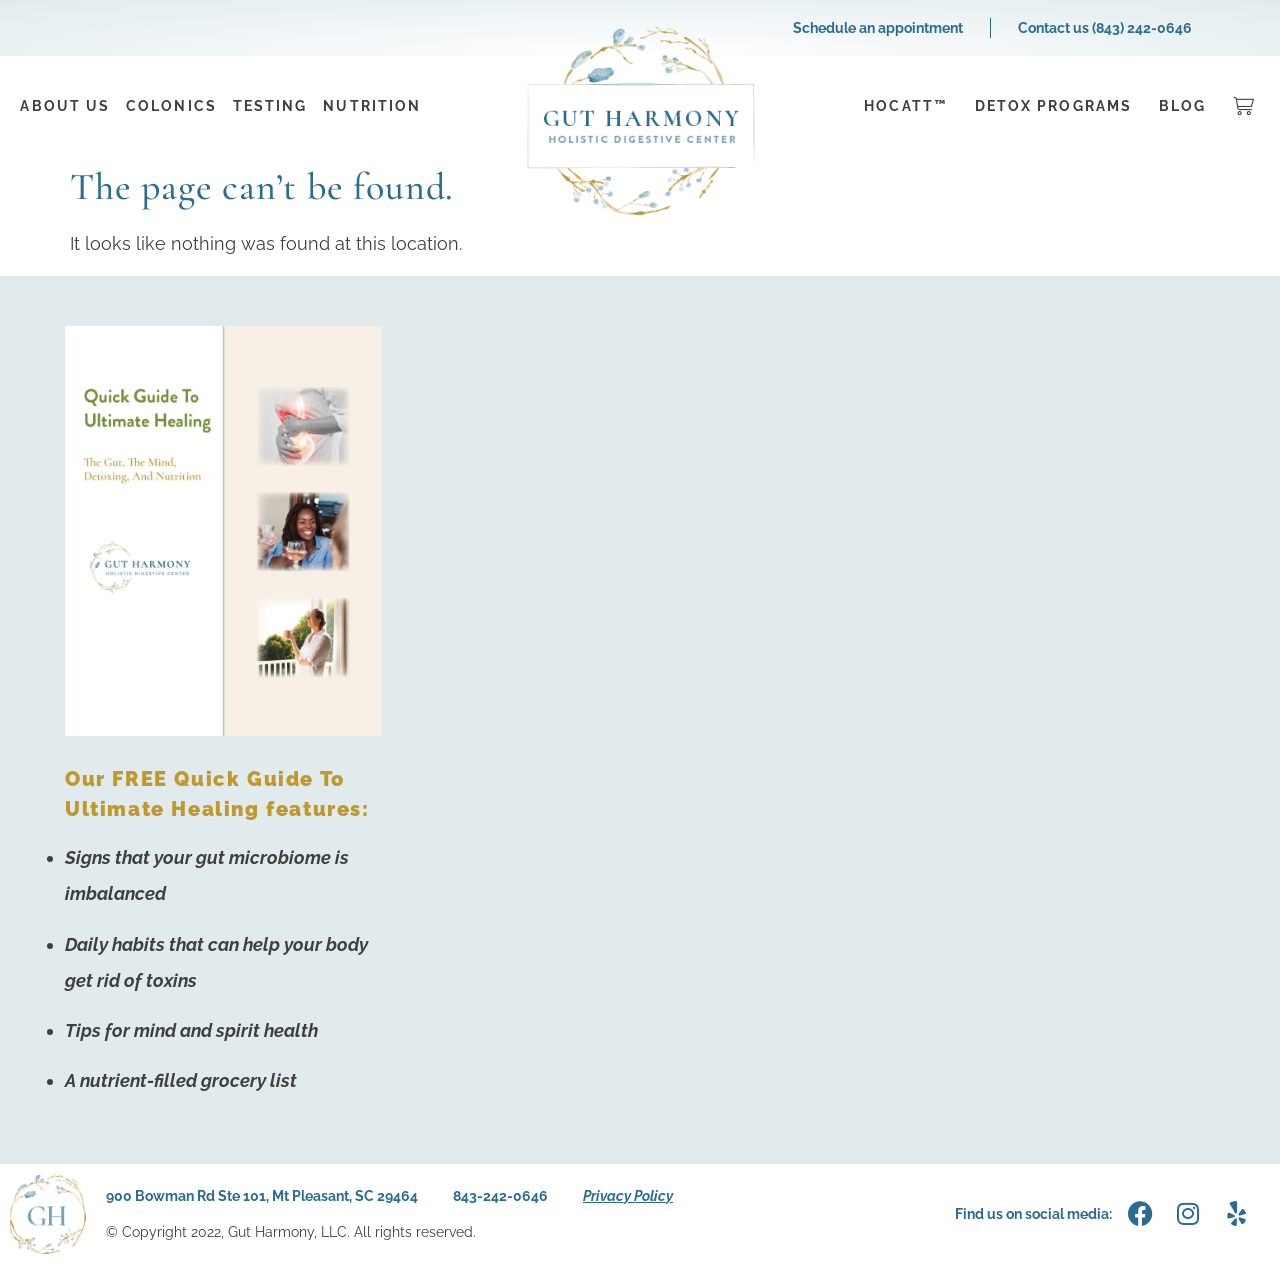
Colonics (171, 106)
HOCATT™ (906, 106)
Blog (1182, 106)
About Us (65, 106)
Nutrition (372, 106)
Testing (270, 106)
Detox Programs (1053, 106)
